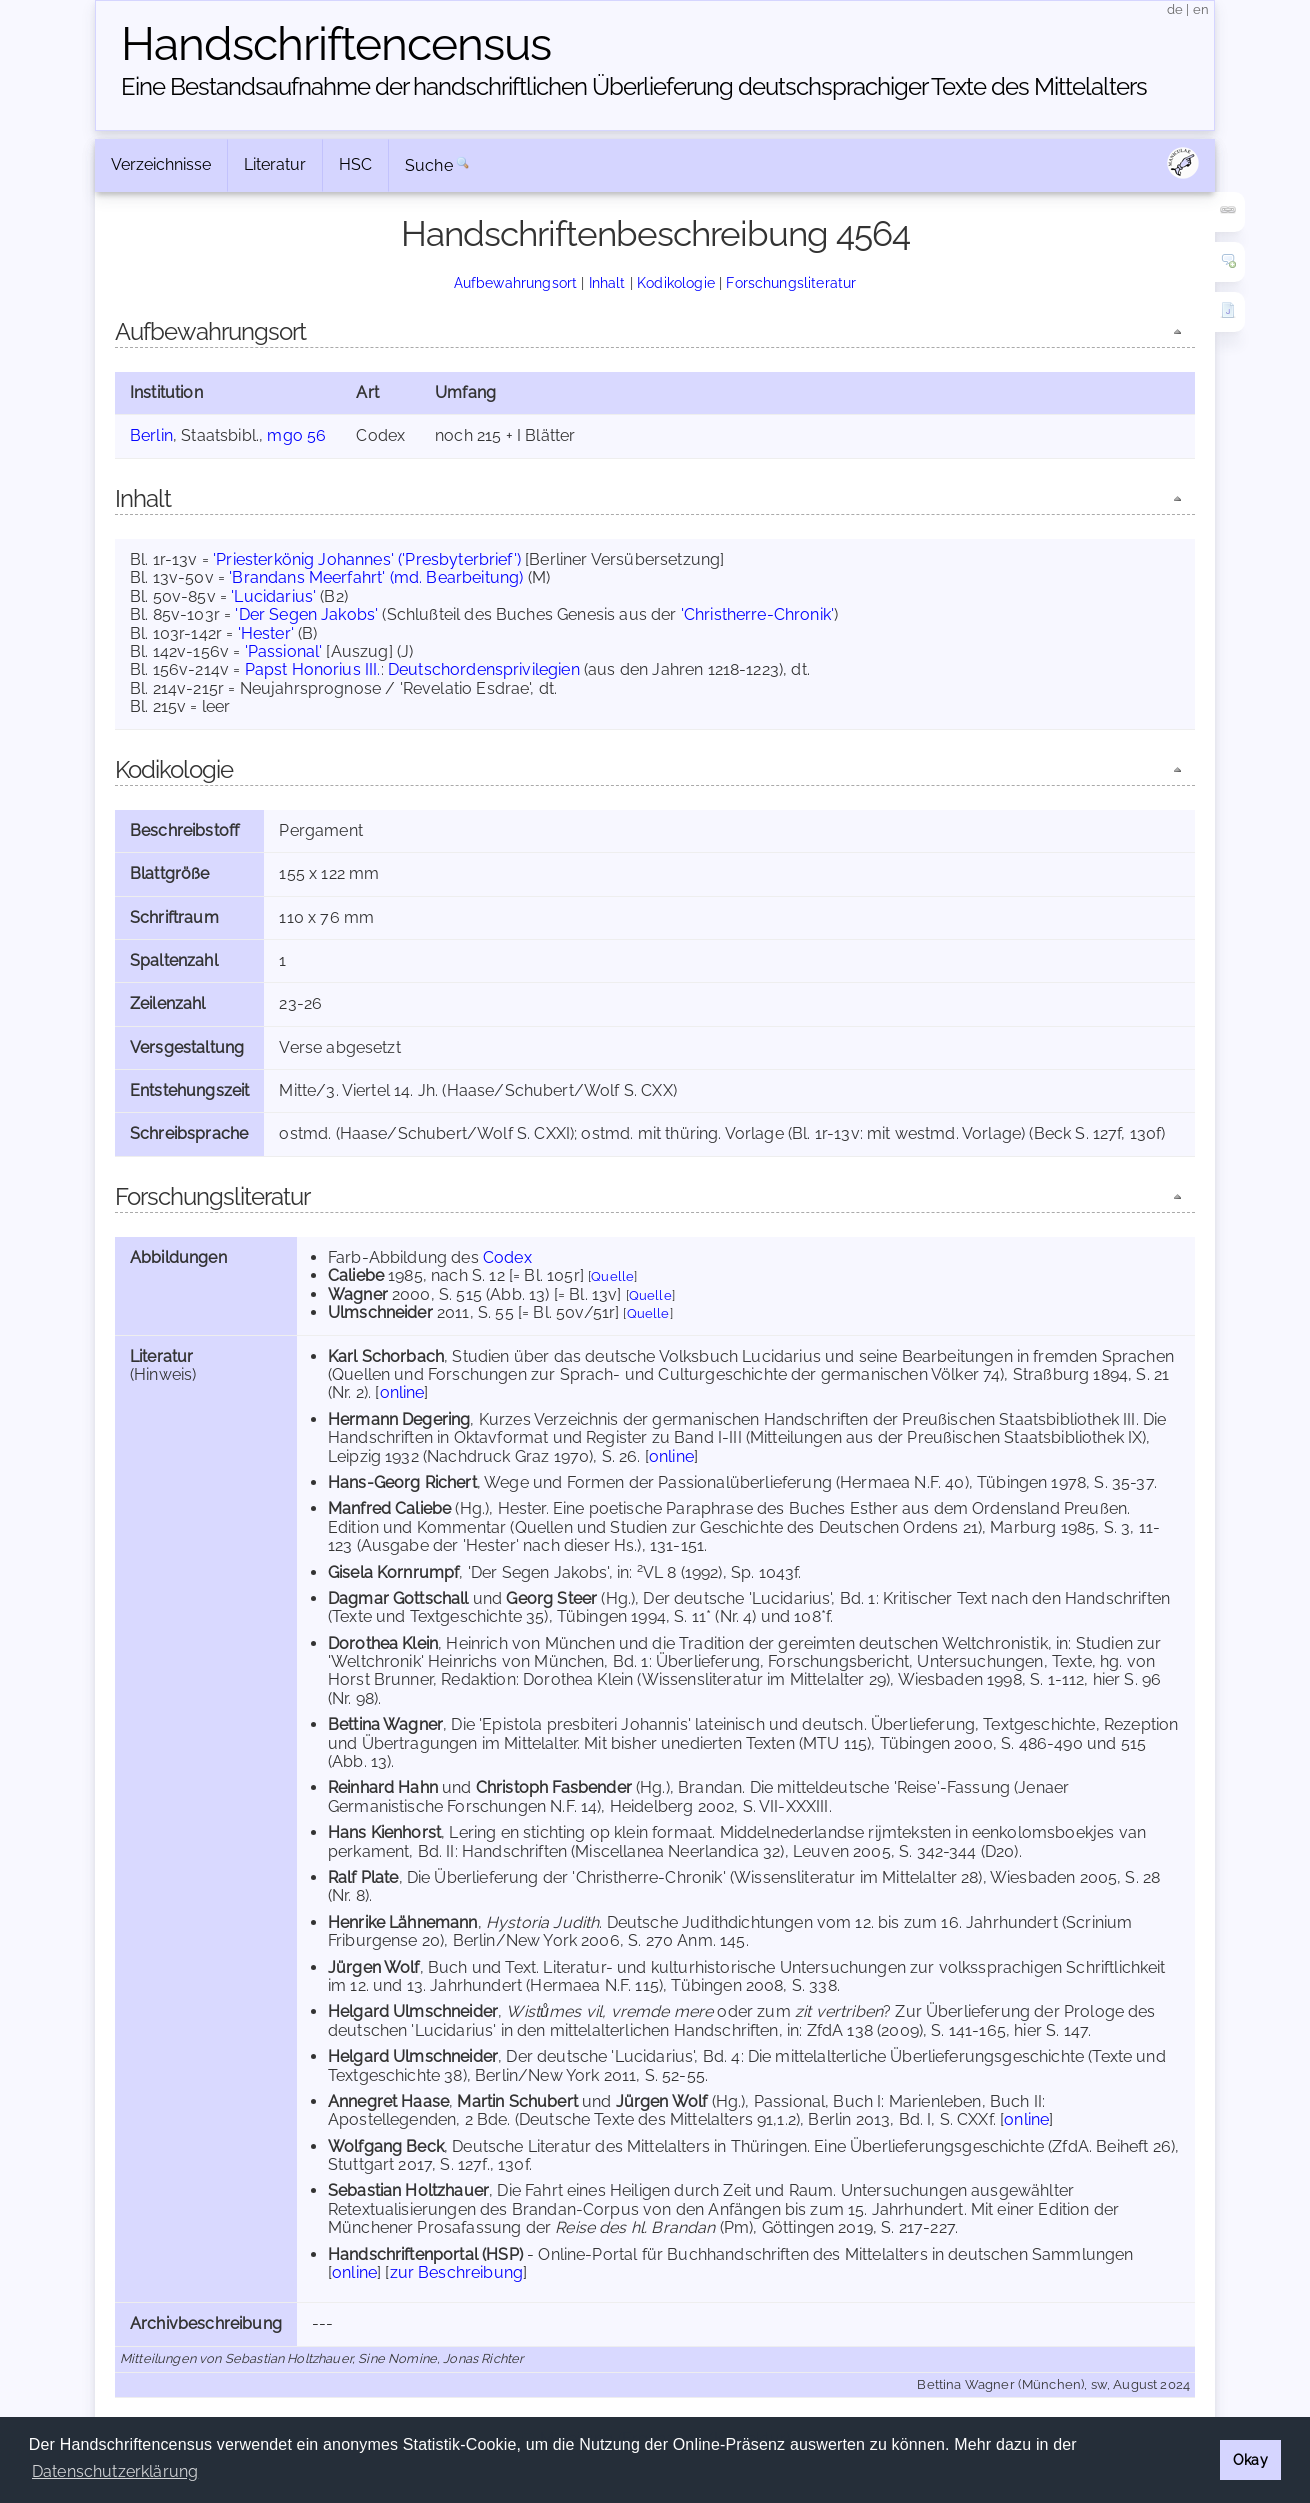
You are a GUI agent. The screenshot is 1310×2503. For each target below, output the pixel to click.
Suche (429, 165)
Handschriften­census (336, 44)
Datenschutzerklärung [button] (115, 2471)
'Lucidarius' (273, 596)
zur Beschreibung (457, 2272)
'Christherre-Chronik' (757, 614)
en (1201, 9)
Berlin (151, 435)
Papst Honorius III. (313, 669)
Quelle (612, 1276)
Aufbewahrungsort (516, 282)
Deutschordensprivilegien (484, 669)
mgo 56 (296, 435)
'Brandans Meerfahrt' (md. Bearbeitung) (376, 577)
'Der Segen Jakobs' (306, 614)
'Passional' (284, 651)
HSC (355, 164)
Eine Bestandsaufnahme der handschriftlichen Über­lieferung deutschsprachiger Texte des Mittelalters (634, 86)
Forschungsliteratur (791, 282)
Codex (507, 1257)
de (1175, 9)
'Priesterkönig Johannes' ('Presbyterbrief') (367, 559)
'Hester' (266, 633)
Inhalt (607, 282)
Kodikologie (676, 282)
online (402, 1392)
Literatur (275, 164)
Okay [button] (1250, 2459)
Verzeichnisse (161, 164)
